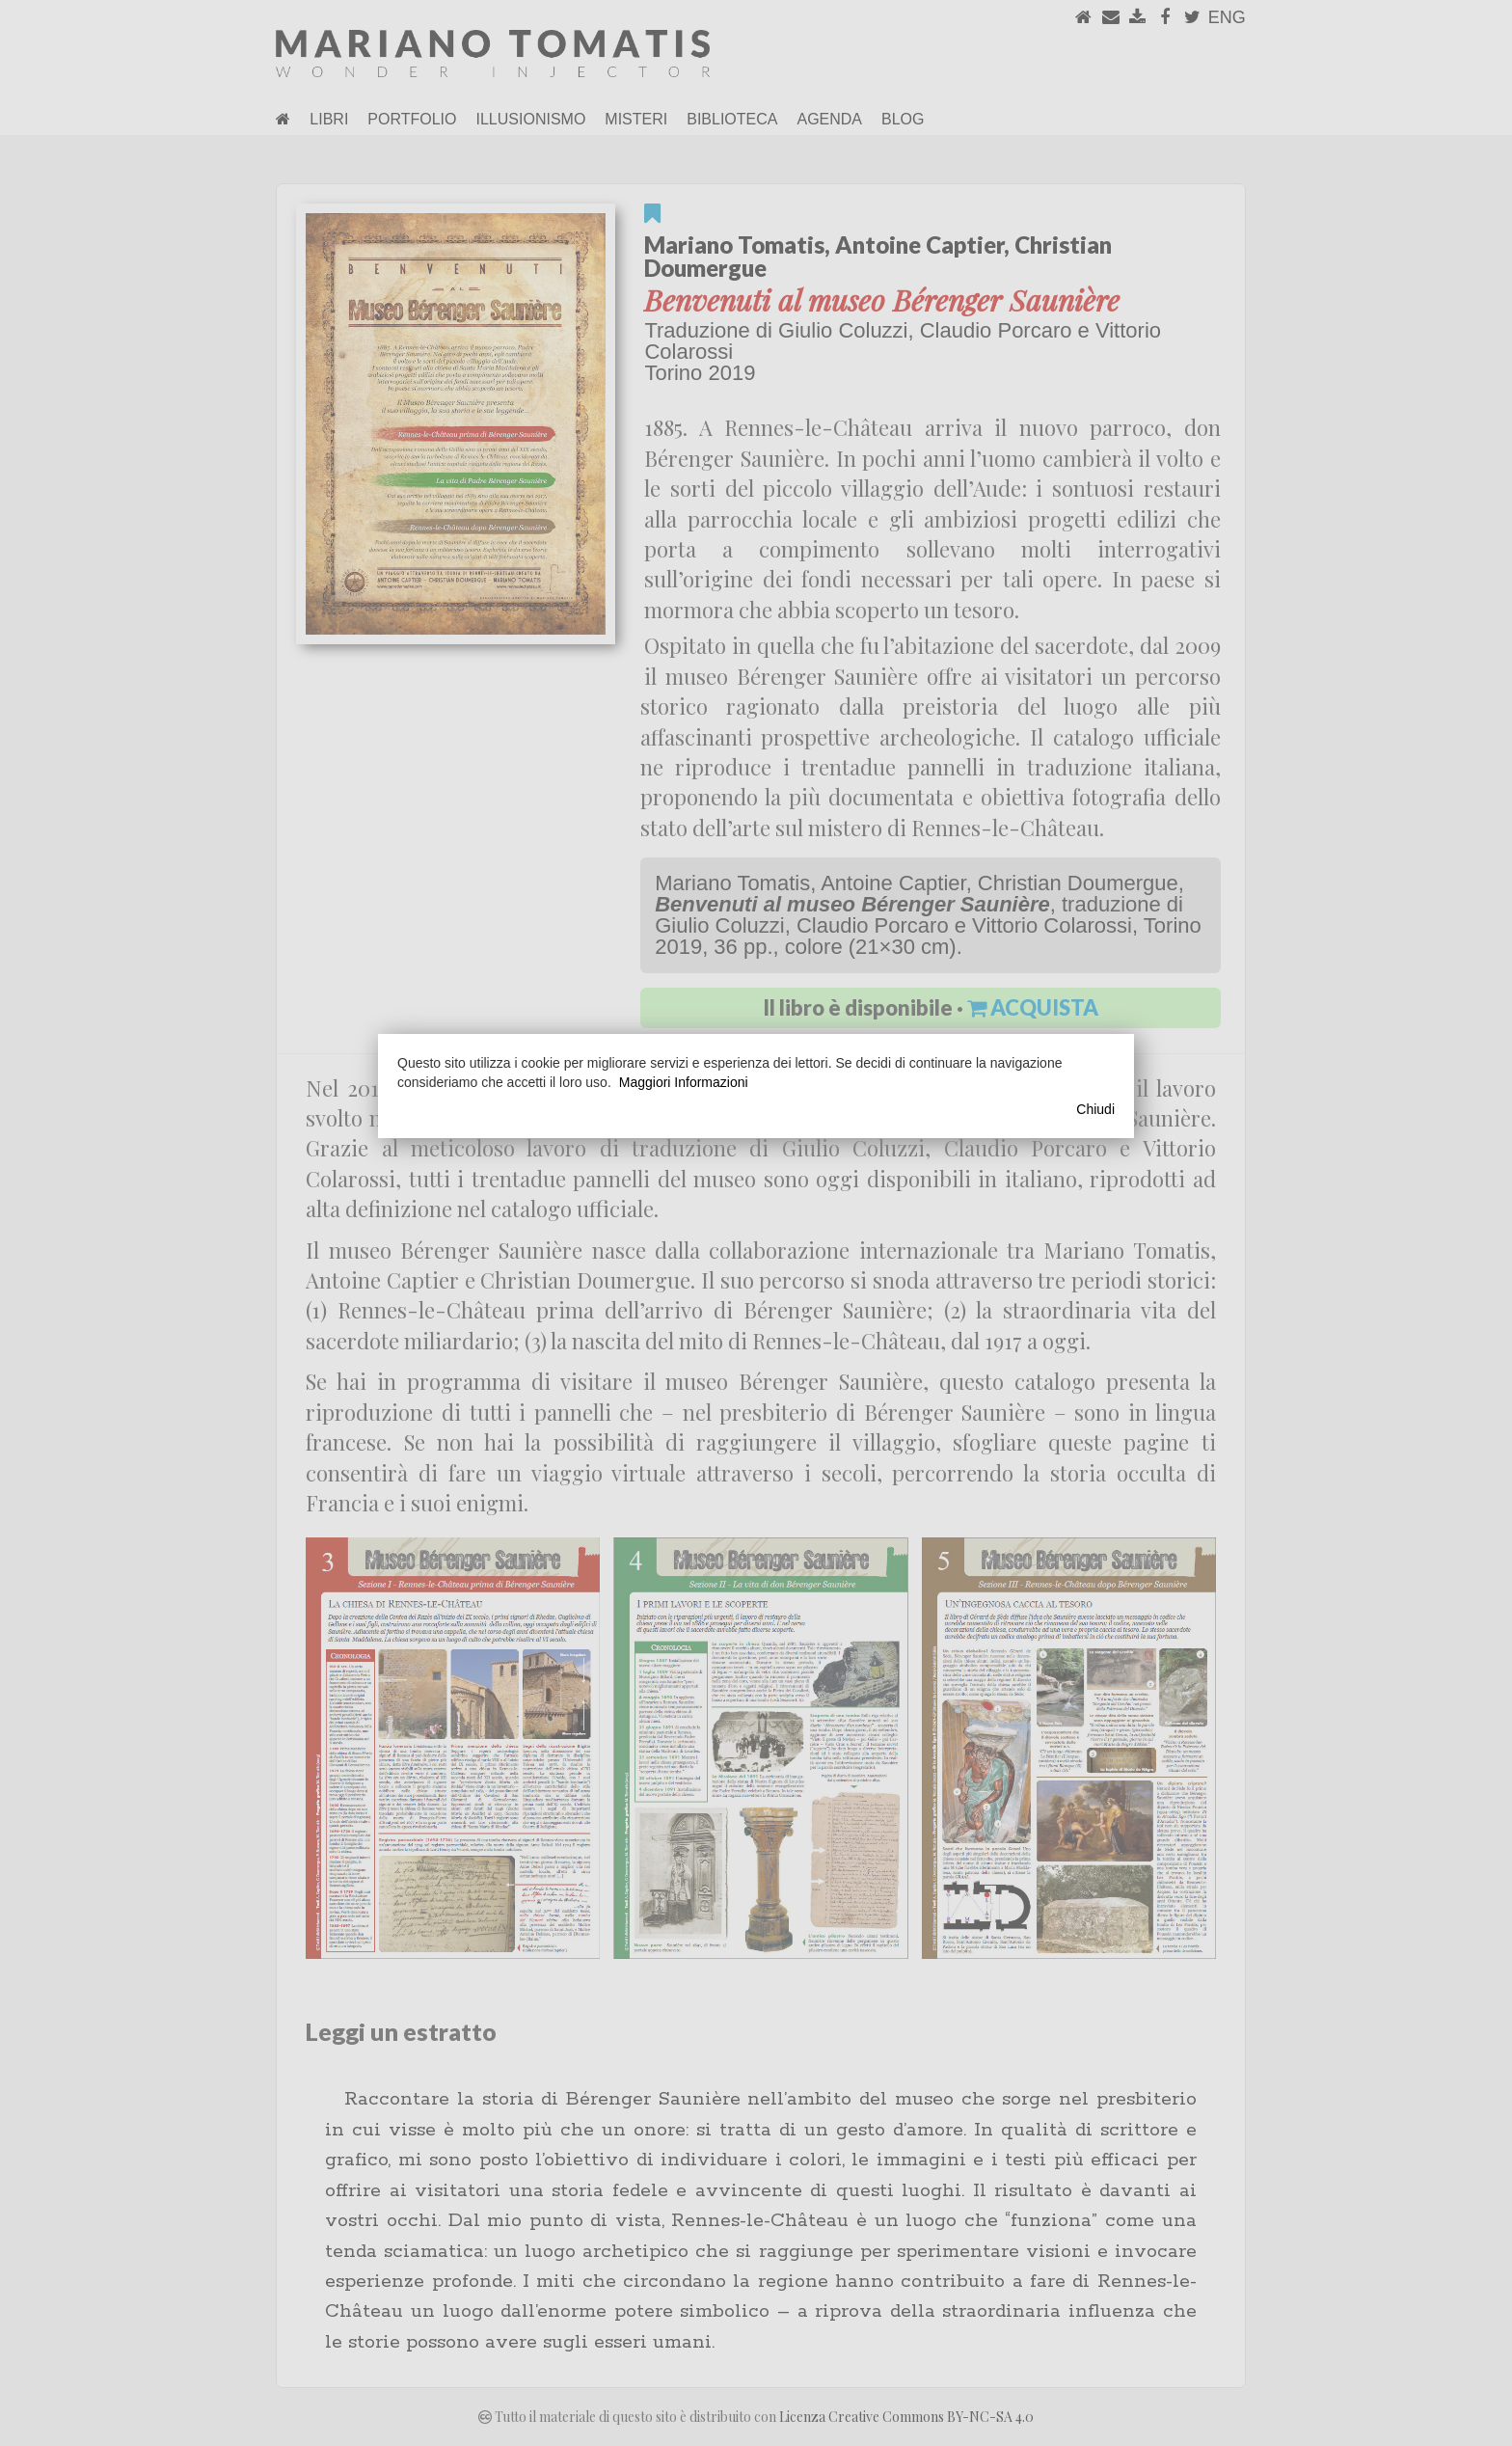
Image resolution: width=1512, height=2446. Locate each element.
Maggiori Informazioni (683, 1082)
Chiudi (1095, 1109)
